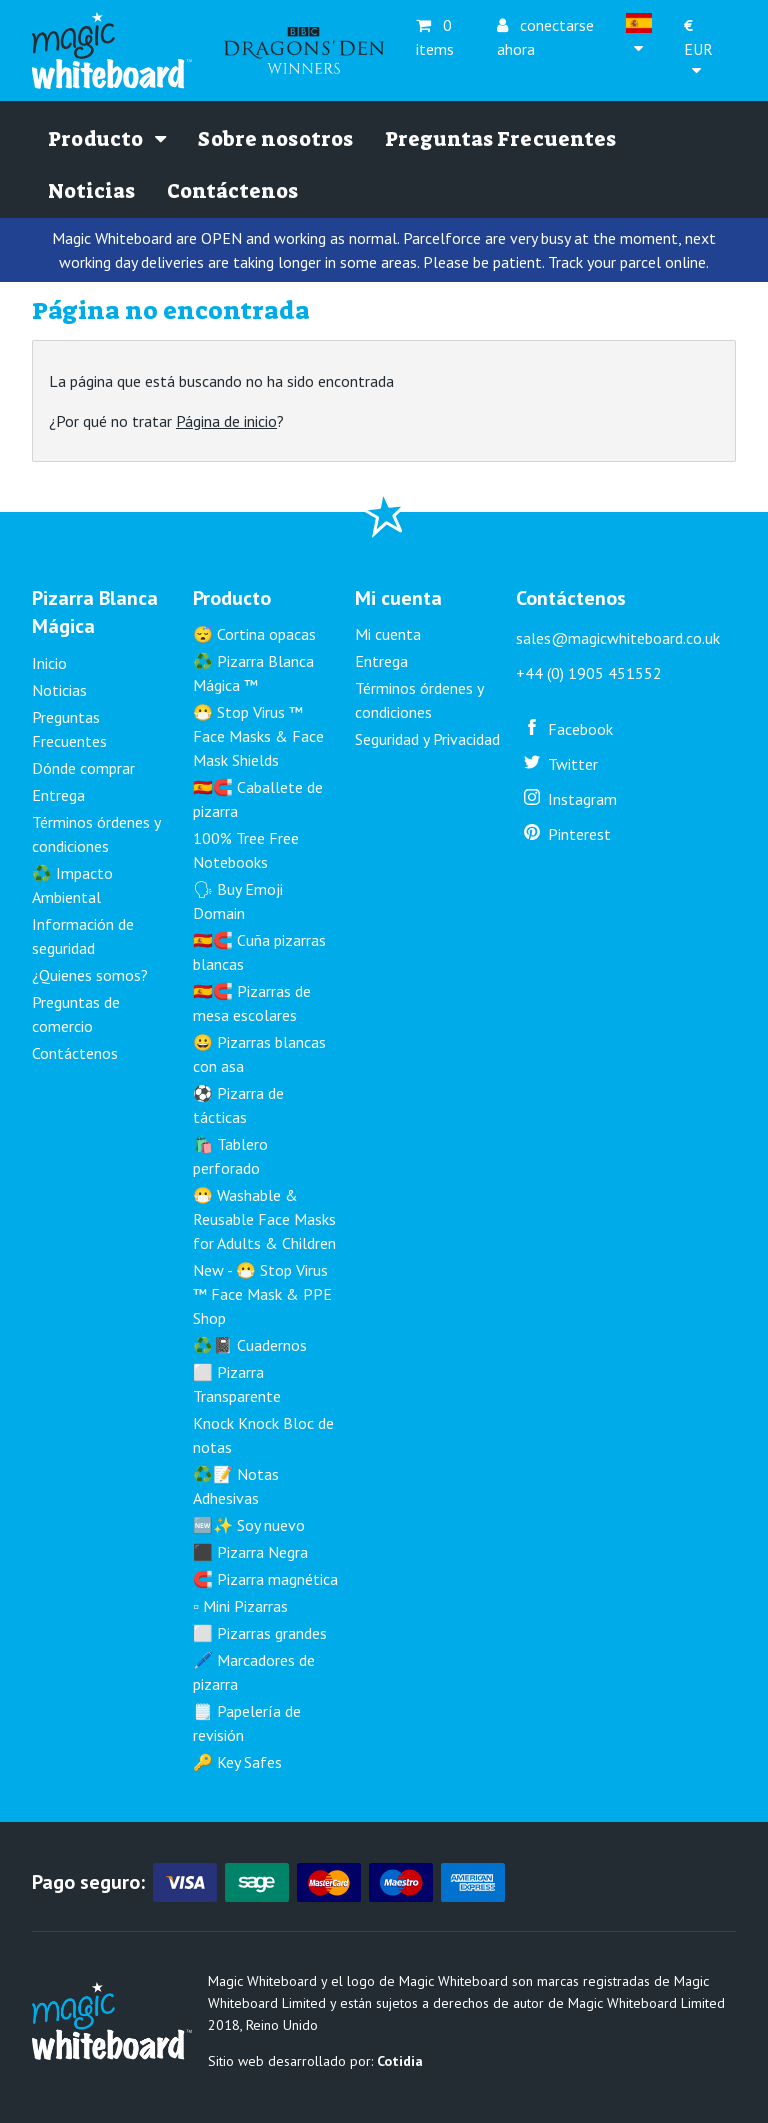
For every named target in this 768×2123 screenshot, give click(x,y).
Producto (107, 139)
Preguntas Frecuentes (500, 139)
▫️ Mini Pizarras (240, 1606)
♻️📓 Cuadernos (250, 1345)
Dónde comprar (83, 768)
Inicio (49, 663)
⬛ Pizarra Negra (250, 1552)
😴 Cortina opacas (254, 634)
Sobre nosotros (275, 139)
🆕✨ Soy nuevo (249, 1525)
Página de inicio (226, 421)
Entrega (58, 795)
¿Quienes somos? (90, 975)
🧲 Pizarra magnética (265, 1579)
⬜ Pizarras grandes (260, 1633)
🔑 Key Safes (237, 1762)
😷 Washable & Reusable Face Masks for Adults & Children (264, 1219)
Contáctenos (232, 191)
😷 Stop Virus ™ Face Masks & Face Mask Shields (258, 736)
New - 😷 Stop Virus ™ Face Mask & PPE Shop (262, 1294)
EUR (698, 36)
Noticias (91, 191)
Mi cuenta (388, 634)
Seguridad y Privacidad (427, 739)
